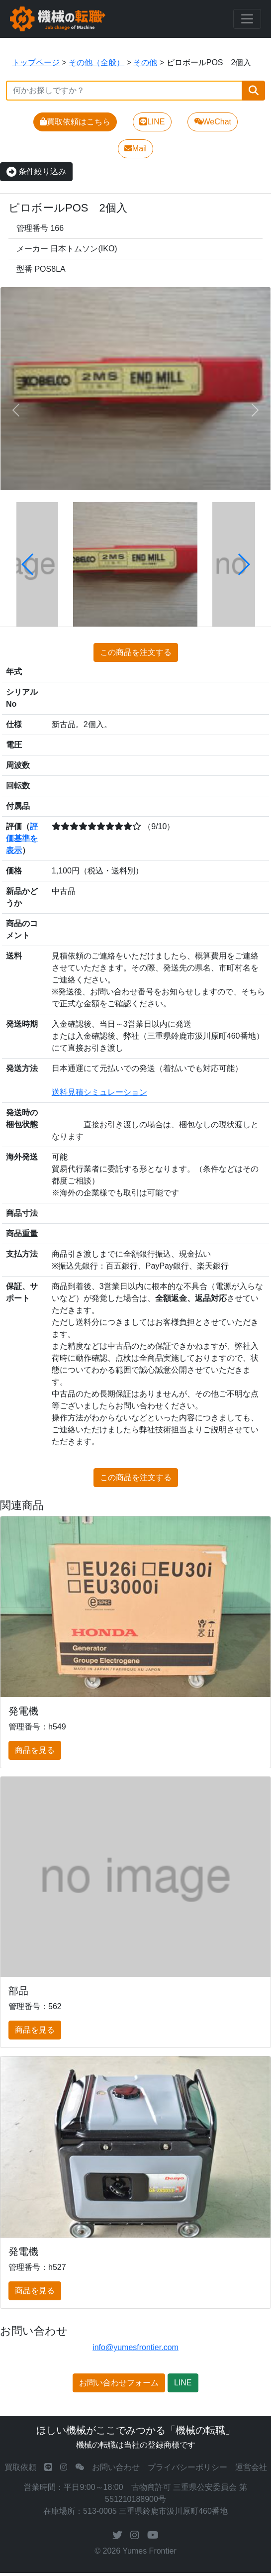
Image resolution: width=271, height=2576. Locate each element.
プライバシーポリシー (187, 2467)
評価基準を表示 (22, 838)
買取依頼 (20, 2467)
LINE (152, 121)
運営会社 (251, 2467)
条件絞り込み (36, 171)
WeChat (213, 121)
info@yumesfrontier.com (135, 2347)
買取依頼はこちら (75, 121)
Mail (135, 148)
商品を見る (35, 1750)
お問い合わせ (116, 2467)
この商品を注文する (136, 652)
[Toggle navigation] (247, 19)
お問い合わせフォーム (119, 2382)
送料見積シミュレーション (99, 1092)
